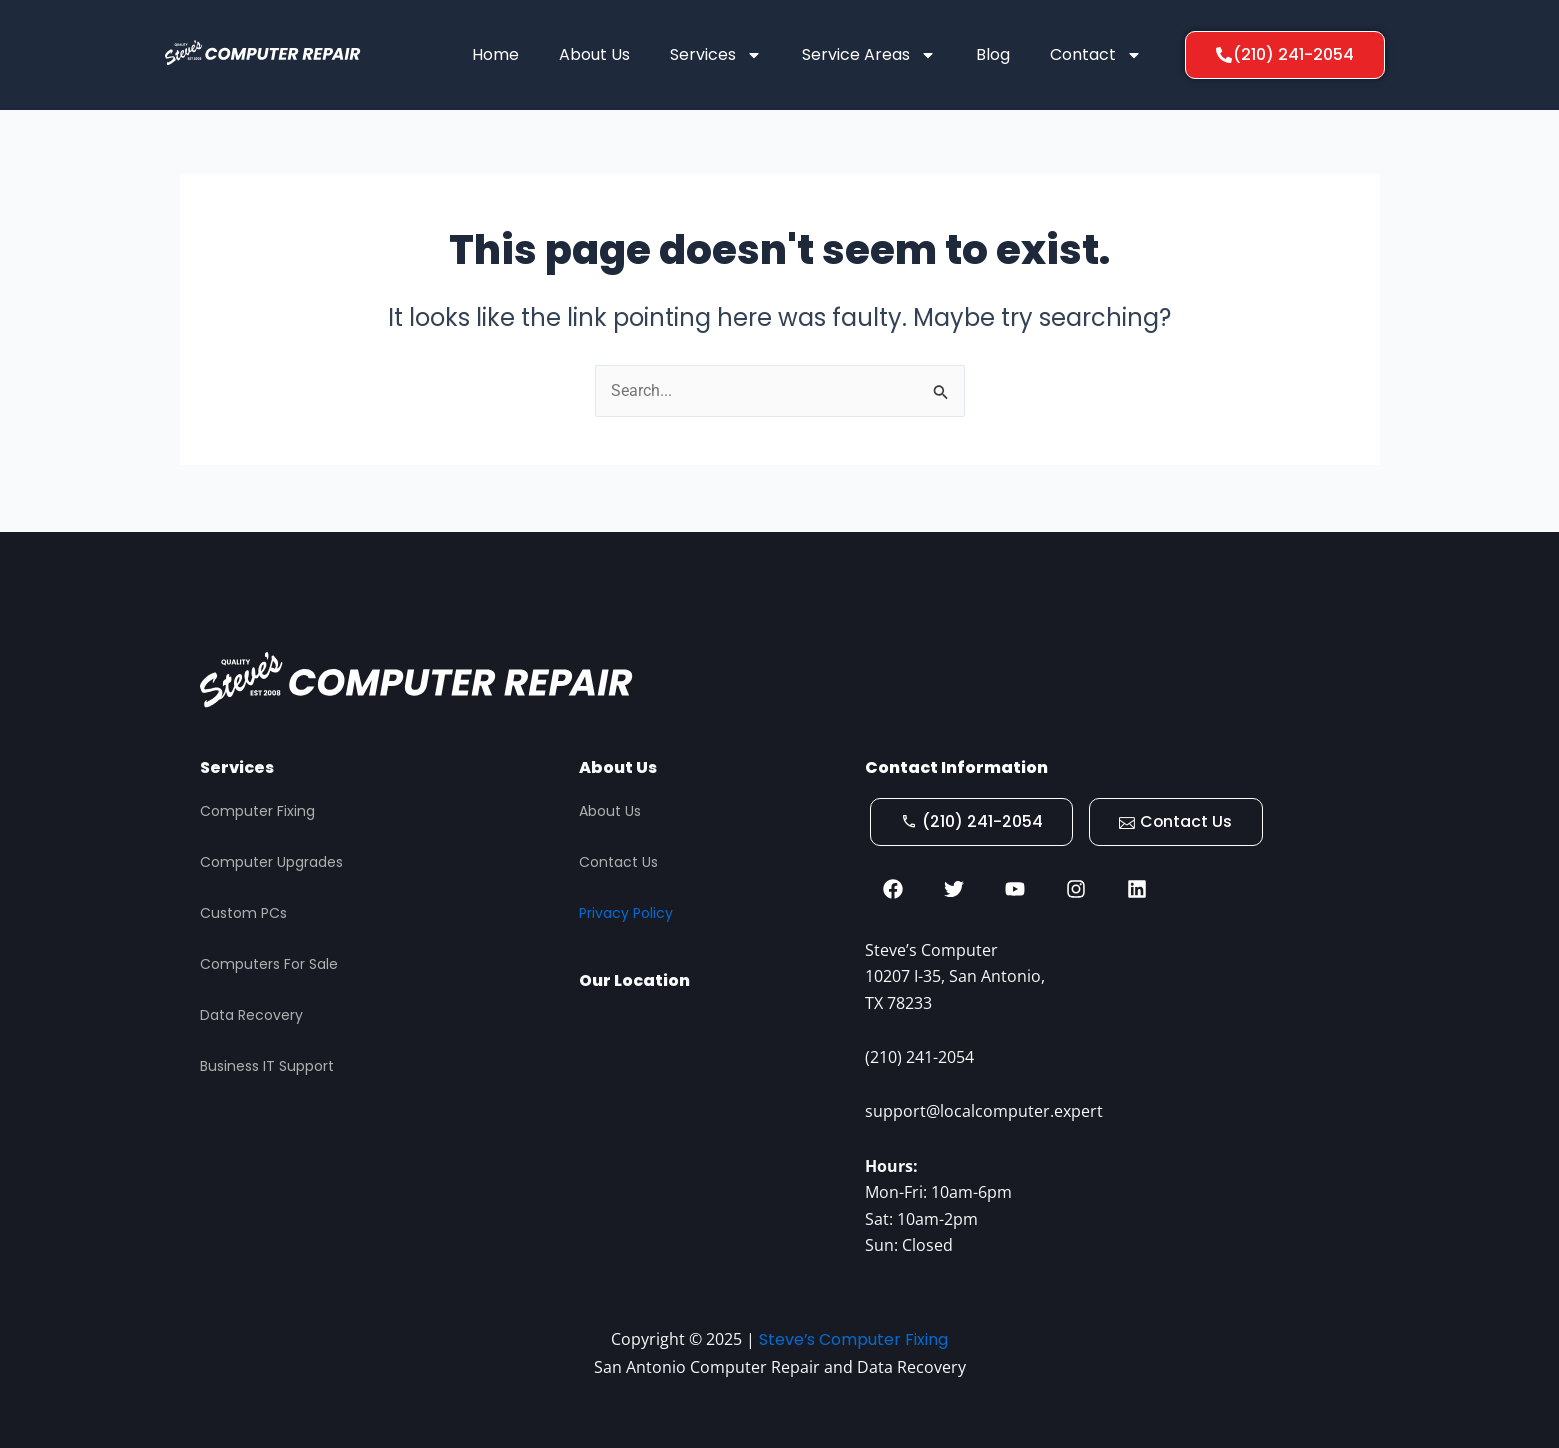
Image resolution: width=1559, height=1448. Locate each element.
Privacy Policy (626, 911)
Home (495, 54)
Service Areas (869, 55)
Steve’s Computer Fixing (854, 1339)
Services (716, 55)
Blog (993, 54)
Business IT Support (267, 1064)
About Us (594, 54)
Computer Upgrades (271, 861)
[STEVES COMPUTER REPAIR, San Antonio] (712, 1118)
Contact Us (618, 861)
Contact (1096, 55)
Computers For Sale (269, 962)
